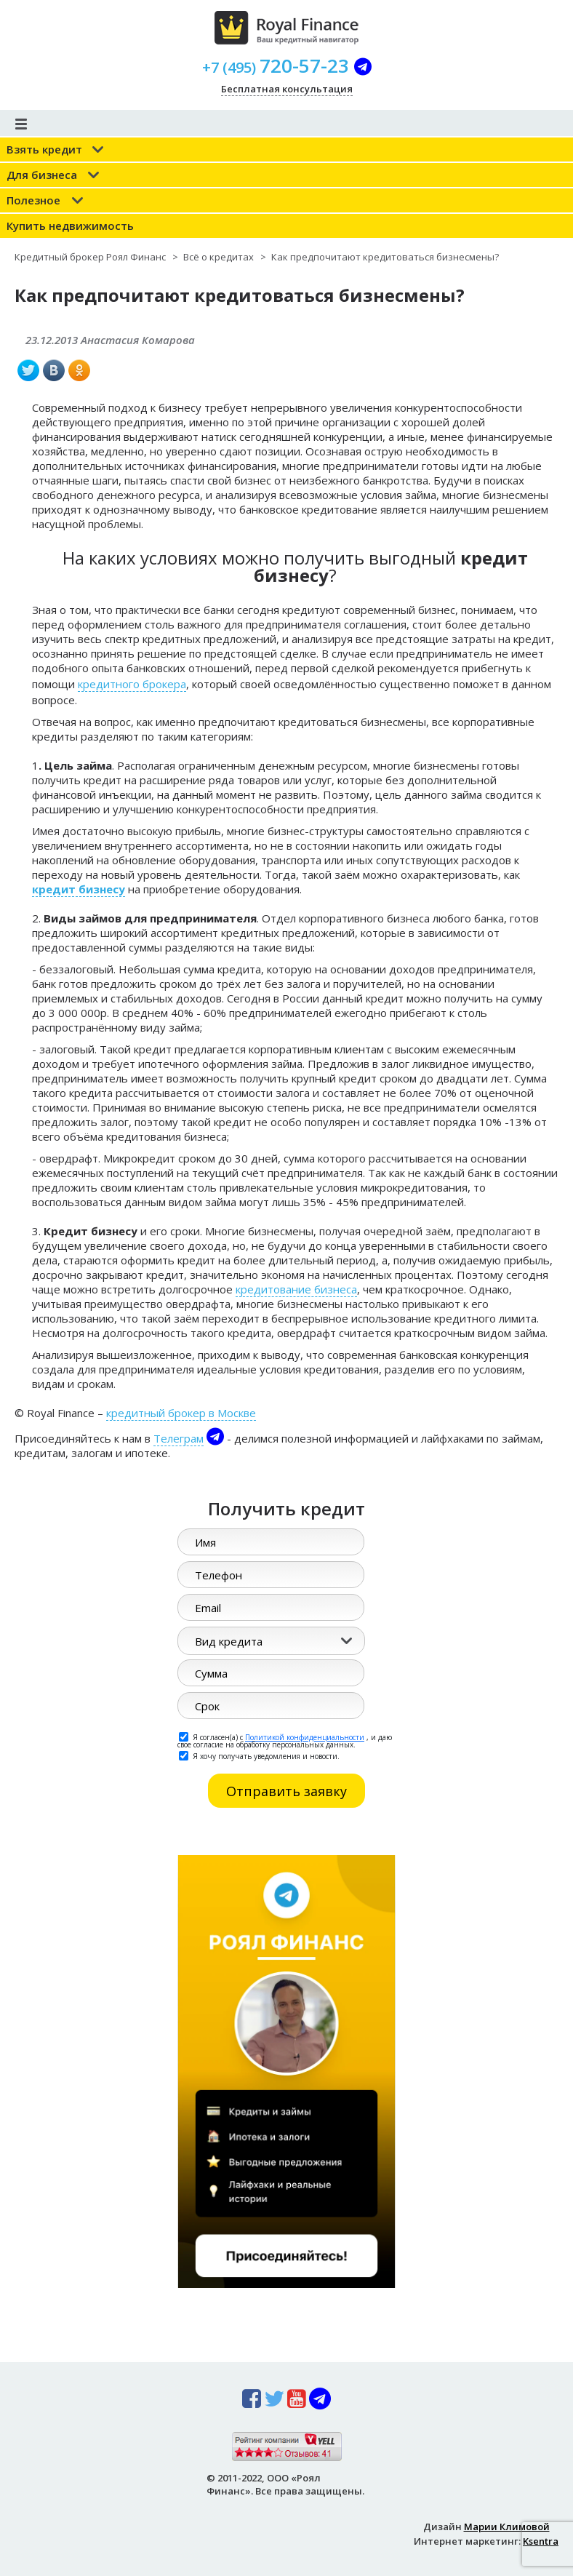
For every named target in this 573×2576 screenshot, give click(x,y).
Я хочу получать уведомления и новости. (259, 1755)
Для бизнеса (42, 174)
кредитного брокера (132, 684)
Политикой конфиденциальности (304, 1737)
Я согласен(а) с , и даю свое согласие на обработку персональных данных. (284, 1740)
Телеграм (178, 1438)
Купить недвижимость (70, 225)
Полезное (33, 200)
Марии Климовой (507, 2526)
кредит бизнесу (78, 889)
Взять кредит (44, 149)
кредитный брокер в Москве (181, 1412)
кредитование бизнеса (296, 1289)
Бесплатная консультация (287, 88)
